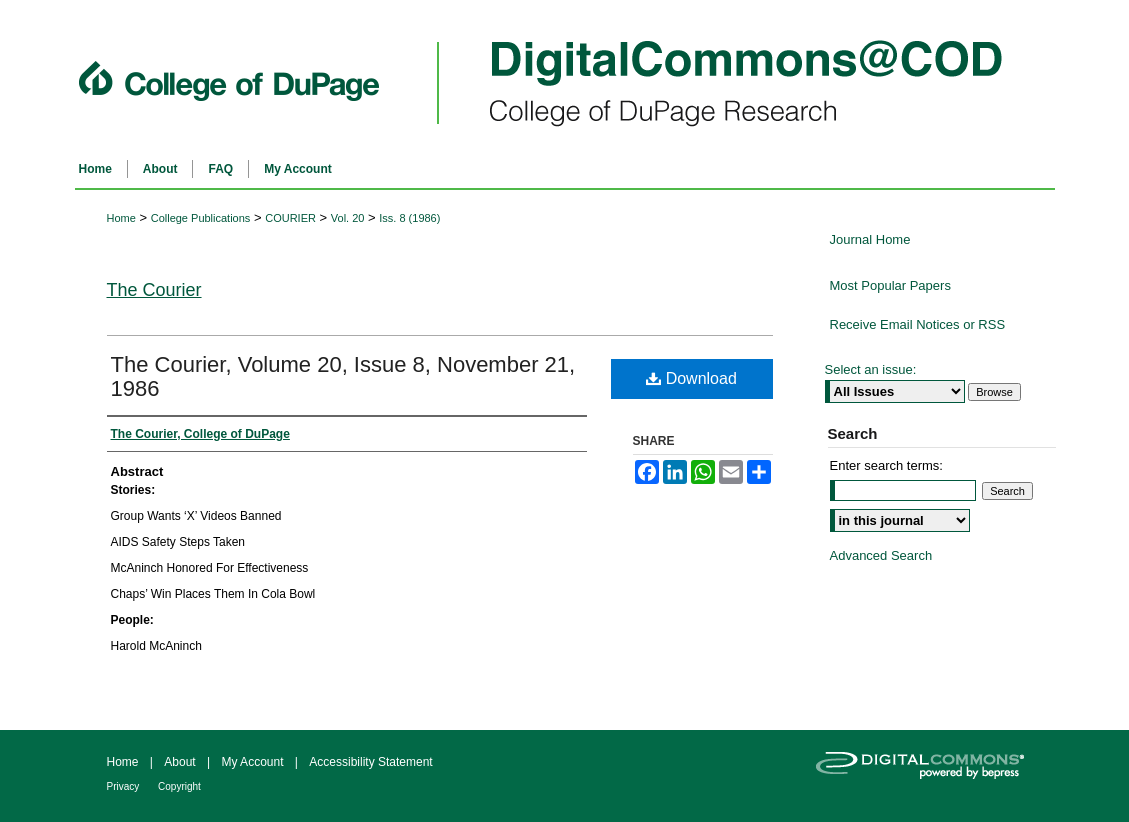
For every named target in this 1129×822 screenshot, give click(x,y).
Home (121, 218)
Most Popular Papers (890, 285)
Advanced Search (881, 555)
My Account (253, 762)
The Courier (154, 290)
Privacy (125, 786)
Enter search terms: (886, 465)
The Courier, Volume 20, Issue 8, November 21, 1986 (343, 376)
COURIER (290, 218)
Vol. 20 (348, 218)
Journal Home (870, 239)
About (181, 762)
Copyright (179, 786)
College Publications (201, 218)
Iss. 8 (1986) (409, 218)
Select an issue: (871, 369)
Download (691, 378)
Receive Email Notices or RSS (918, 324)
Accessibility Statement (370, 762)
